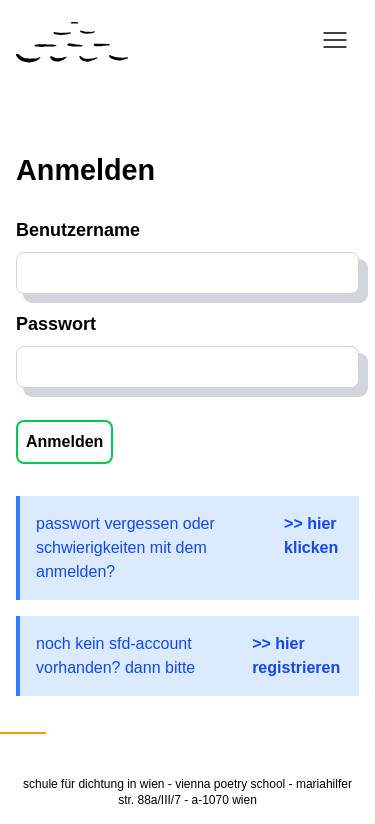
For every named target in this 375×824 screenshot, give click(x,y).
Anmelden (64, 441)
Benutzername (78, 230)
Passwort (56, 324)
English (83, 720)
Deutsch (23, 720)
